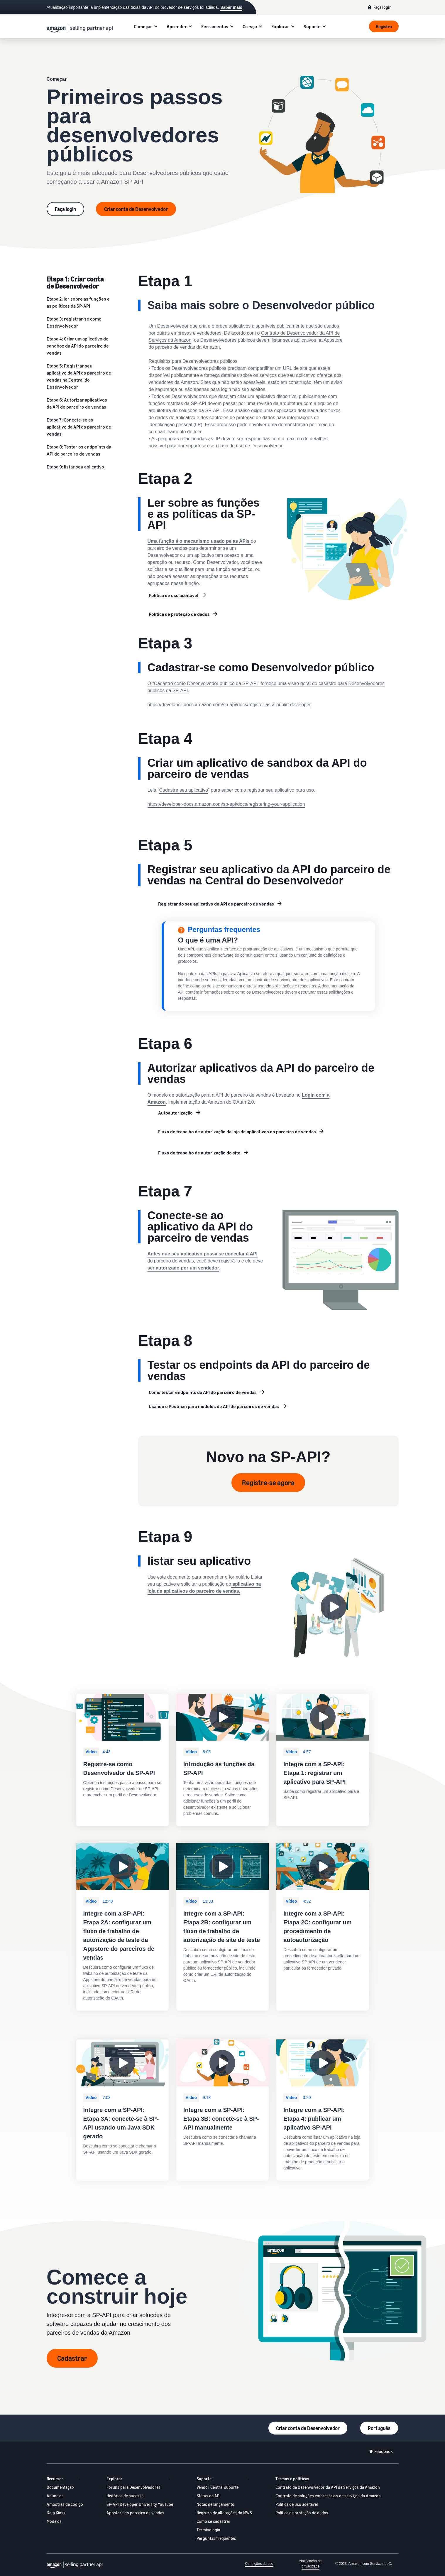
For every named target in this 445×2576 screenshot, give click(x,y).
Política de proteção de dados (179, 614)
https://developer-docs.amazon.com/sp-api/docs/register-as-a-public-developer (229, 704)
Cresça (250, 26)
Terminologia (208, 2529)
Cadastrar (72, 2358)
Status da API (209, 2495)
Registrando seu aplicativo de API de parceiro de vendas (216, 904)
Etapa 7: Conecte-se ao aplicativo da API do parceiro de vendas (79, 427)
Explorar (280, 26)
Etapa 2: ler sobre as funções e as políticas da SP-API (78, 302)
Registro (384, 26)
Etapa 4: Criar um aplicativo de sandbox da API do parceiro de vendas (78, 346)
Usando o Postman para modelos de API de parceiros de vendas (214, 1406)
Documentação (60, 2487)
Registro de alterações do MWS (224, 2512)
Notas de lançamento (215, 2504)
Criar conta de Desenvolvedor (136, 209)
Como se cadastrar (214, 2521)
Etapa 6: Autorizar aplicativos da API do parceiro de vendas (77, 403)
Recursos (55, 2478)
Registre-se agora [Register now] (268, 1482)
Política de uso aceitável (173, 595)
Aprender (177, 26)
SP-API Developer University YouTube (139, 2504)
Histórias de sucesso (125, 2495)
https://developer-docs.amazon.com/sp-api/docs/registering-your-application (226, 804)
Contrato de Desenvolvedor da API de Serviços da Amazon (327, 2487)
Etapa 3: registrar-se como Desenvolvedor (74, 322)
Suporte (312, 26)
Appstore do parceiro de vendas (135, 2512)
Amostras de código (65, 2504)
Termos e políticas (292, 2478)
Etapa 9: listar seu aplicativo (75, 467)
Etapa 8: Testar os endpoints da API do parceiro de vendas (79, 450)
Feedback (383, 2451)
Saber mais (231, 7)
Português (379, 2428)
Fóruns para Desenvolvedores (133, 2487)
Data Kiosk (56, 2512)
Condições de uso (259, 2564)
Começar (143, 26)
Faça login (382, 7)
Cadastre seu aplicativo (183, 790)
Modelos (54, 2521)
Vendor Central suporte (217, 2487)
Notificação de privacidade (310, 2563)
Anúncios (55, 2495)
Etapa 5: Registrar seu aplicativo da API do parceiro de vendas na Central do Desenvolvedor (79, 376)
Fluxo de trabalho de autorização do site (199, 1153)
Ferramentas (214, 26)
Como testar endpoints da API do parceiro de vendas (203, 1392)
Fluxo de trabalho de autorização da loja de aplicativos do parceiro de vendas (237, 1131)
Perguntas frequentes (216, 2538)
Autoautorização (175, 1113)
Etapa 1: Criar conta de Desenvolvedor (75, 282)
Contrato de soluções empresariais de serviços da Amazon (328, 2495)
